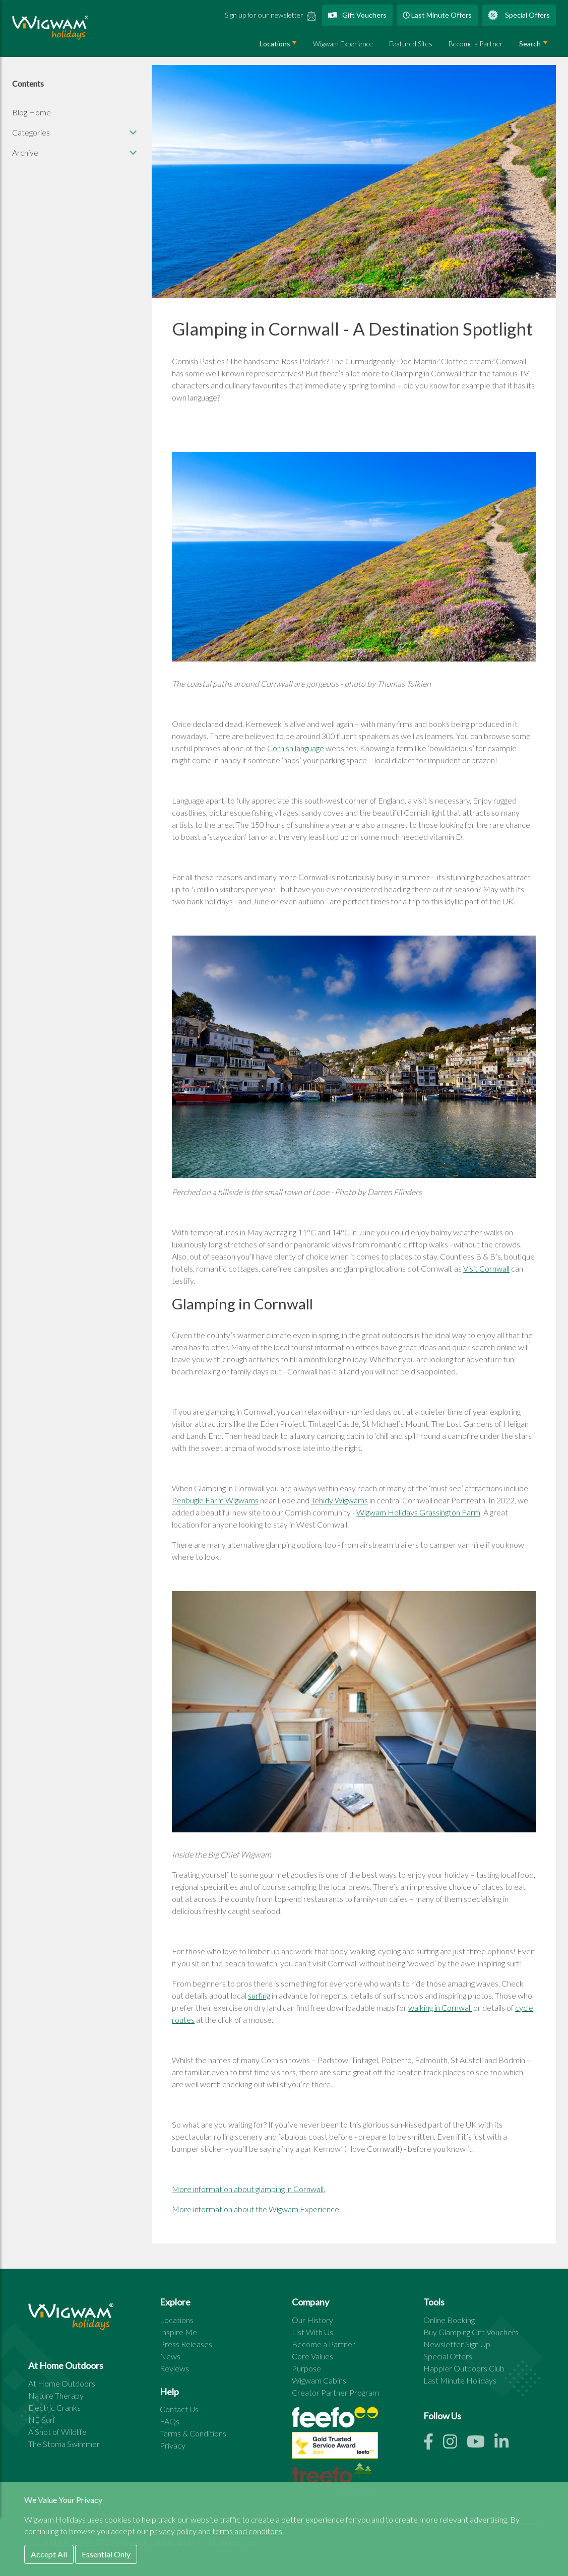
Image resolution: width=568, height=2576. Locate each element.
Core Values (312, 2356)
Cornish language (295, 748)
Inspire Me (178, 2332)
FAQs (169, 2421)
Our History (312, 2320)
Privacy (172, 2445)
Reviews (174, 2368)
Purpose (306, 2368)
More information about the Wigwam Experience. (256, 2209)
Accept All (49, 2554)
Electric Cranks (54, 2407)
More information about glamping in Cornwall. (248, 2189)
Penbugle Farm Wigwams (215, 1500)
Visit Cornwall (486, 1268)
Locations (275, 43)
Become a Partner (476, 43)
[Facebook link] (433, 2444)
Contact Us (179, 2409)
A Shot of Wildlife (57, 2431)
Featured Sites (410, 43)
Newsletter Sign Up (456, 2344)
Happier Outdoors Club (463, 2368)
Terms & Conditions (193, 2433)
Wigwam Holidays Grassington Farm (418, 1512)
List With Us (312, 2332)
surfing (259, 1995)
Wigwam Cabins (319, 2380)
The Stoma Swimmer (64, 2444)
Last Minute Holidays (459, 2380)
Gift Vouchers (357, 15)
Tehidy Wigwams (339, 1500)
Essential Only (106, 2554)
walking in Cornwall (440, 2007)
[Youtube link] (480, 2444)
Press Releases (186, 2344)
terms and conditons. (248, 2531)
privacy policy (174, 2531)
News (170, 2356)
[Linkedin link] (505, 2444)
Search (530, 43)
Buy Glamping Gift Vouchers (471, 2332)
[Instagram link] (455, 2444)
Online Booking (449, 2320)
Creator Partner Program (335, 2392)
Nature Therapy (56, 2395)
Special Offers (519, 15)
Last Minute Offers (437, 15)
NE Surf (41, 2419)
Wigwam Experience (343, 43)
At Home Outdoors (61, 2383)
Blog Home (31, 112)
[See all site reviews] (335, 2447)
